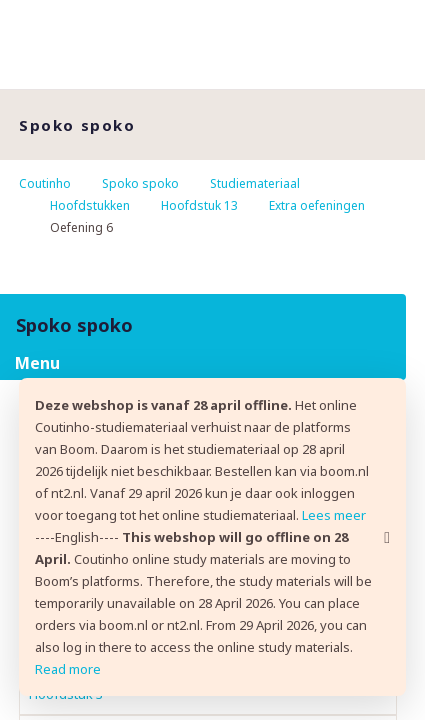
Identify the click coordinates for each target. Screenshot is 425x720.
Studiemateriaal (255, 183)
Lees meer (334, 515)
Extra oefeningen (317, 205)
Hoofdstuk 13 (199, 205)
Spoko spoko (140, 183)
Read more (68, 669)
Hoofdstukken (90, 205)
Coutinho (45, 183)
